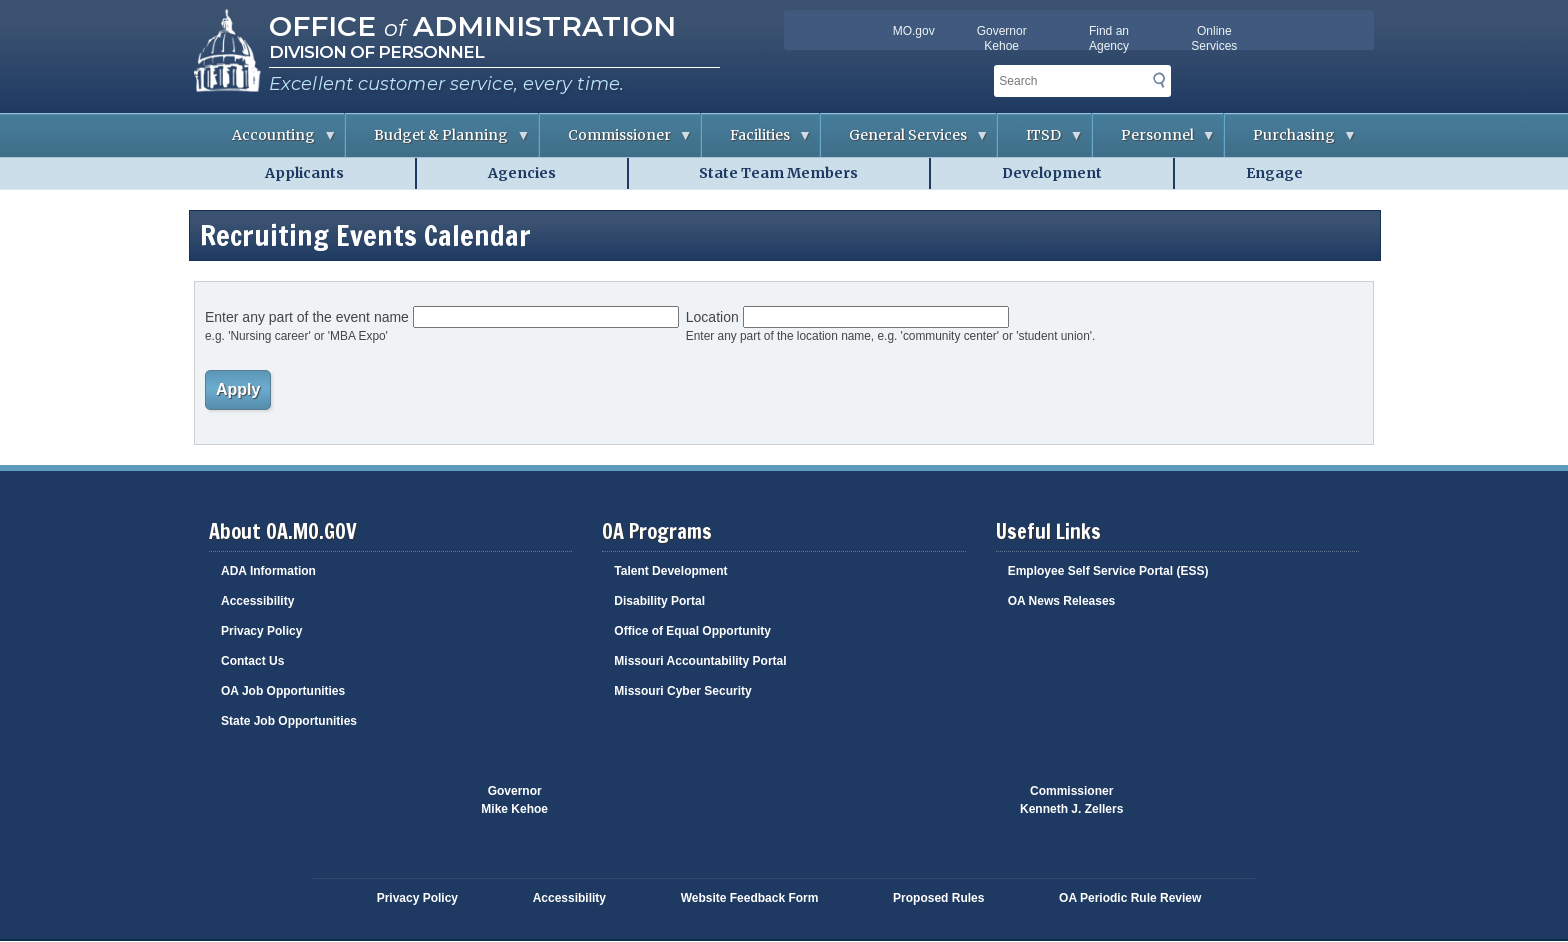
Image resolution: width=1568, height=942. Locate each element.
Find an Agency (1109, 38)
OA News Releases (1062, 601)
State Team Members (778, 173)
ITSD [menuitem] (1040, 141)
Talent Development (670, 571)
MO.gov (914, 31)
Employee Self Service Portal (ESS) (1108, 571)
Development (1052, 173)
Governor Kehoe (1002, 38)
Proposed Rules (938, 898)
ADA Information (268, 571)
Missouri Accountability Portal (700, 661)
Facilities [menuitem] (757, 141)
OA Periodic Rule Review (1130, 898)
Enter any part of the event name (307, 317)
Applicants (304, 173)
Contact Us (252, 661)
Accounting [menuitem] (270, 141)
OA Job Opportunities (283, 691)
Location (712, 317)
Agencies (522, 173)
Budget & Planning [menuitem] (438, 141)
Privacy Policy (261, 631)
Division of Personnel (376, 52)
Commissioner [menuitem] (616, 141)
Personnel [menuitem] (1154, 141)
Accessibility (257, 601)
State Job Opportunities (289, 721)
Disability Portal (659, 601)
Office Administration (472, 26)
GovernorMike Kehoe (514, 800)
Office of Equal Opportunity (692, 631)
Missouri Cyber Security (682, 691)
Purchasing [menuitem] (1291, 141)
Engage (1274, 173)
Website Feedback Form (750, 898)
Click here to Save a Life (902, 810)
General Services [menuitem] (905, 141)
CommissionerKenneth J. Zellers (1071, 800)
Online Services (1214, 38)
